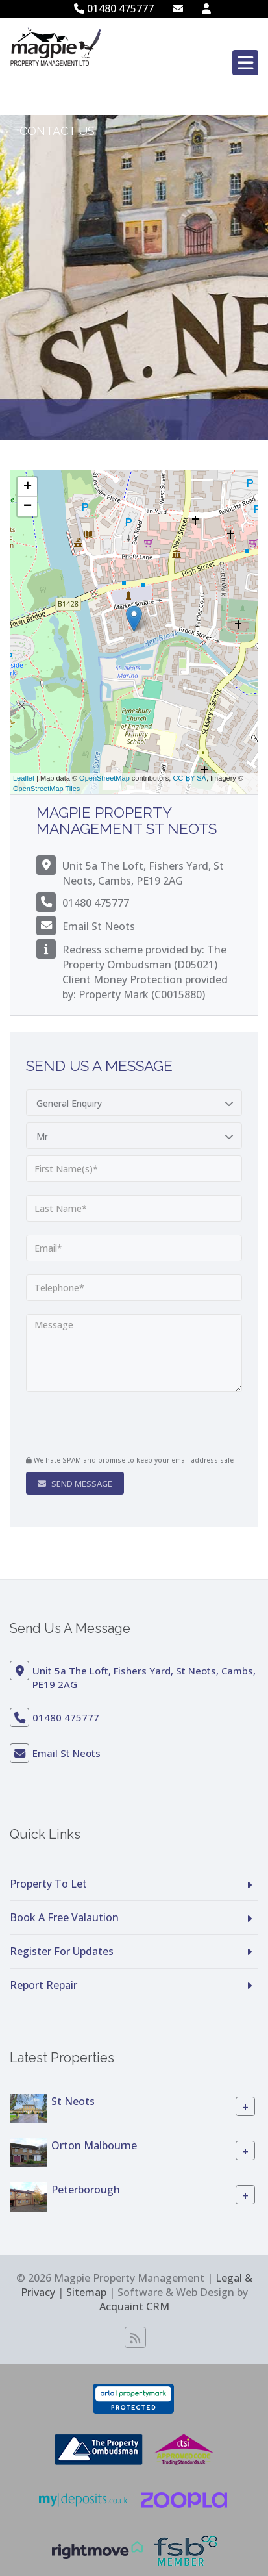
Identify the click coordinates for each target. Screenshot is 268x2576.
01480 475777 (114, 8)
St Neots (73, 2100)
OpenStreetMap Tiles (46, 788)
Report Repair (43, 1985)
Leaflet (23, 778)
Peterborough (85, 2189)
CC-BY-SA (189, 778)
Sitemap (86, 2292)
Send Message (75, 1483)
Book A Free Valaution (64, 1917)
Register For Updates (62, 1951)
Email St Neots (98, 926)
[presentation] (105, 1425)
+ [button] (27, 487)
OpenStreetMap (104, 778)
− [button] (27, 506)
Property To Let (48, 1883)
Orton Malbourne (94, 2145)
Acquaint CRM (134, 2306)
